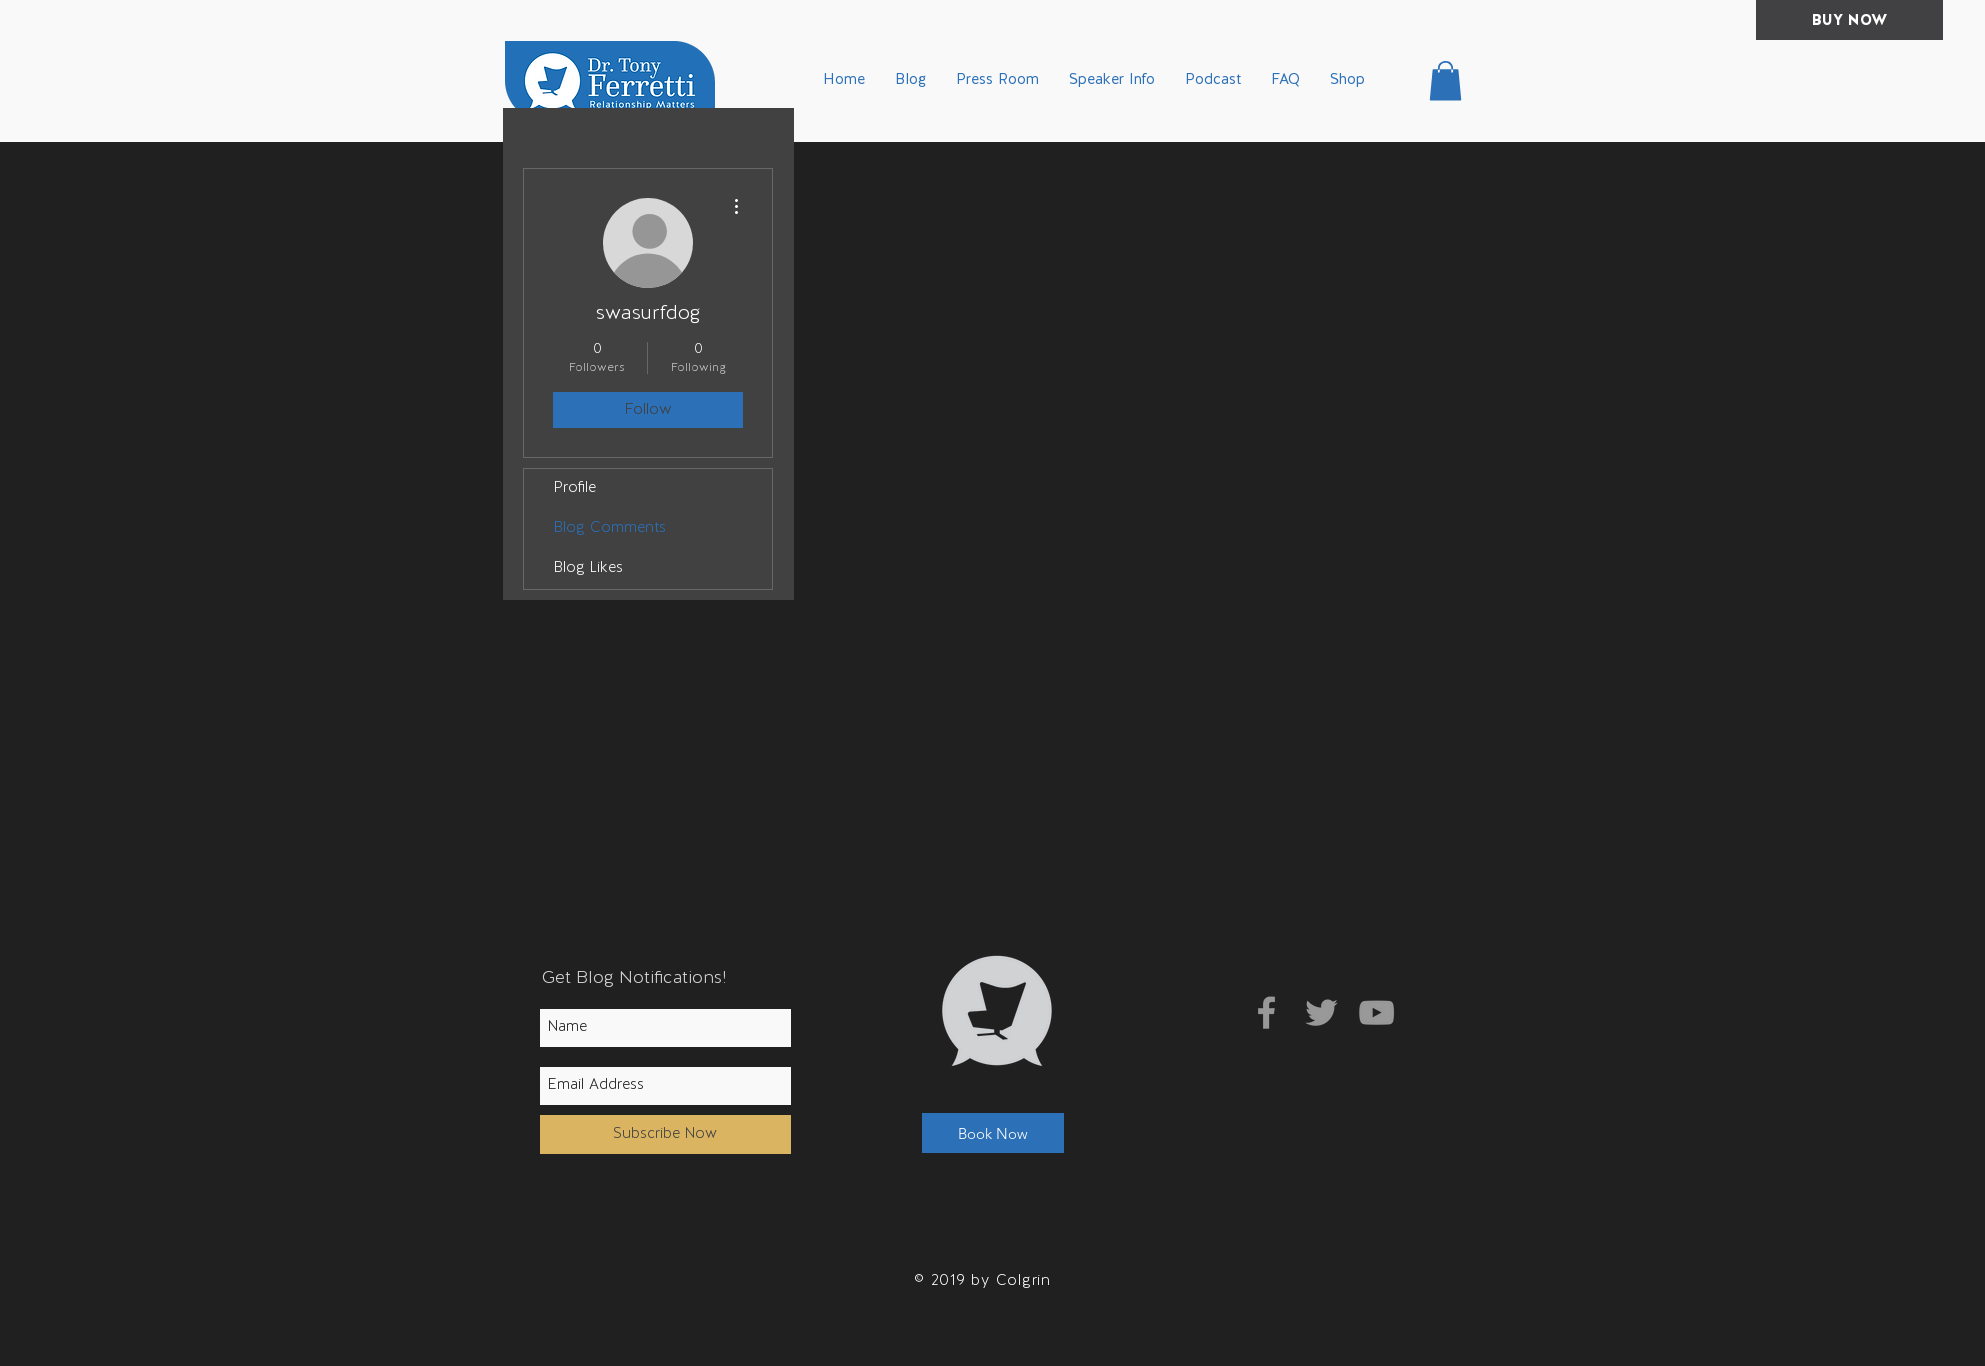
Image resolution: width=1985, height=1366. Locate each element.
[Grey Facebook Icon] (1266, 1012)
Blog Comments (610, 528)
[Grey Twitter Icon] (1321, 1012)
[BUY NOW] (1849, 20)
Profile (575, 488)
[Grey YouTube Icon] (1376, 1012)
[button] (1445, 80)
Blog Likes (588, 568)
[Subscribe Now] (665, 1134)
